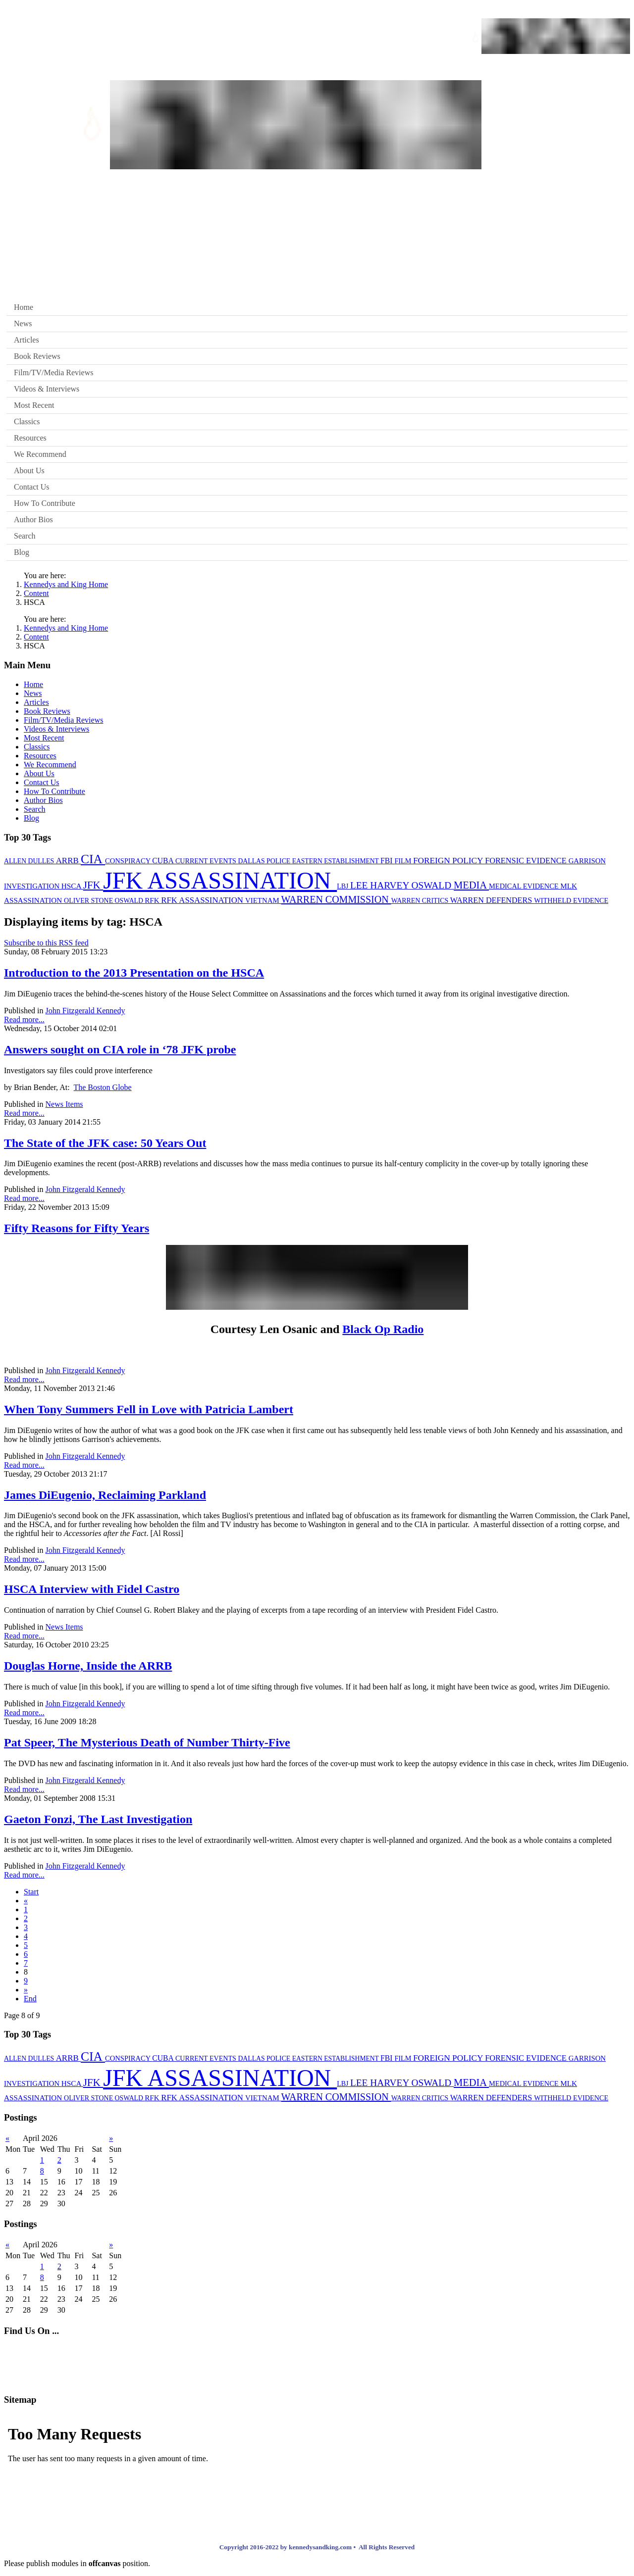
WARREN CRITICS (420, 900)
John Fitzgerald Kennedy (85, 1010)
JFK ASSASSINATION (220, 880)
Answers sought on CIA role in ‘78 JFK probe (120, 1049)
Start (31, 1891)
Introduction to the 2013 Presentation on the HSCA (134, 972)
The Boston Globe (102, 1087)
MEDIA (471, 885)
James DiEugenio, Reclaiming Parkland (105, 1494)
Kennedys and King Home (66, 584)
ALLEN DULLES (30, 861)
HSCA (72, 886)
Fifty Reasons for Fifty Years (76, 1228)
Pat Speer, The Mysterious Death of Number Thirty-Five (147, 1742)
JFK (93, 885)
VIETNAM (263, 900)
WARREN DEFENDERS (492, 900)
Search (25, 536)
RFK (153, 900)
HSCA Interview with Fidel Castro (91, 1589)
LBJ (343, 886)
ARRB (68, 860)
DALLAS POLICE (265, 861)
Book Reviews (37, 356)
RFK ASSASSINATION (203, 900)
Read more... (24, 1019)
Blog (21, 552)
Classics (27, 421)
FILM (403, 861)
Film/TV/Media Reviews (53, 372)
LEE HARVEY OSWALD (402, 885)
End (30, 1998)
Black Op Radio (382, 1329)
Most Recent (34, 405)
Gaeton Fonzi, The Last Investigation (98, 1819)
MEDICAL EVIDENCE (524, 886)
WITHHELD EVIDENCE (571, 900)
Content (36, 593)
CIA (93, 859)
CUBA (163, 860)
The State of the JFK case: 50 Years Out (105, 1143)
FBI (387, 860)
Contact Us (32, 487)
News (23, 323)
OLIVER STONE (89, 900)
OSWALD (130, 900)
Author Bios (33, 519)
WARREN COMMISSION (336, 899)
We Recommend (40, 454)
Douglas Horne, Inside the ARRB (88, 1665)
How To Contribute (44, 503)
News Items (64, 1104)
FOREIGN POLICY (449, 860)
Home (23, 307)
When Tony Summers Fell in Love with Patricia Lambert (148, 1409)
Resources (30, 438)
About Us (29, 470)
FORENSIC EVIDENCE (527, 860)
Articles (26, 340)
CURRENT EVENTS (206, 861)
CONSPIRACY (128, 861)
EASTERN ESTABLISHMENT (336, 861)
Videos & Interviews (46, 389)
